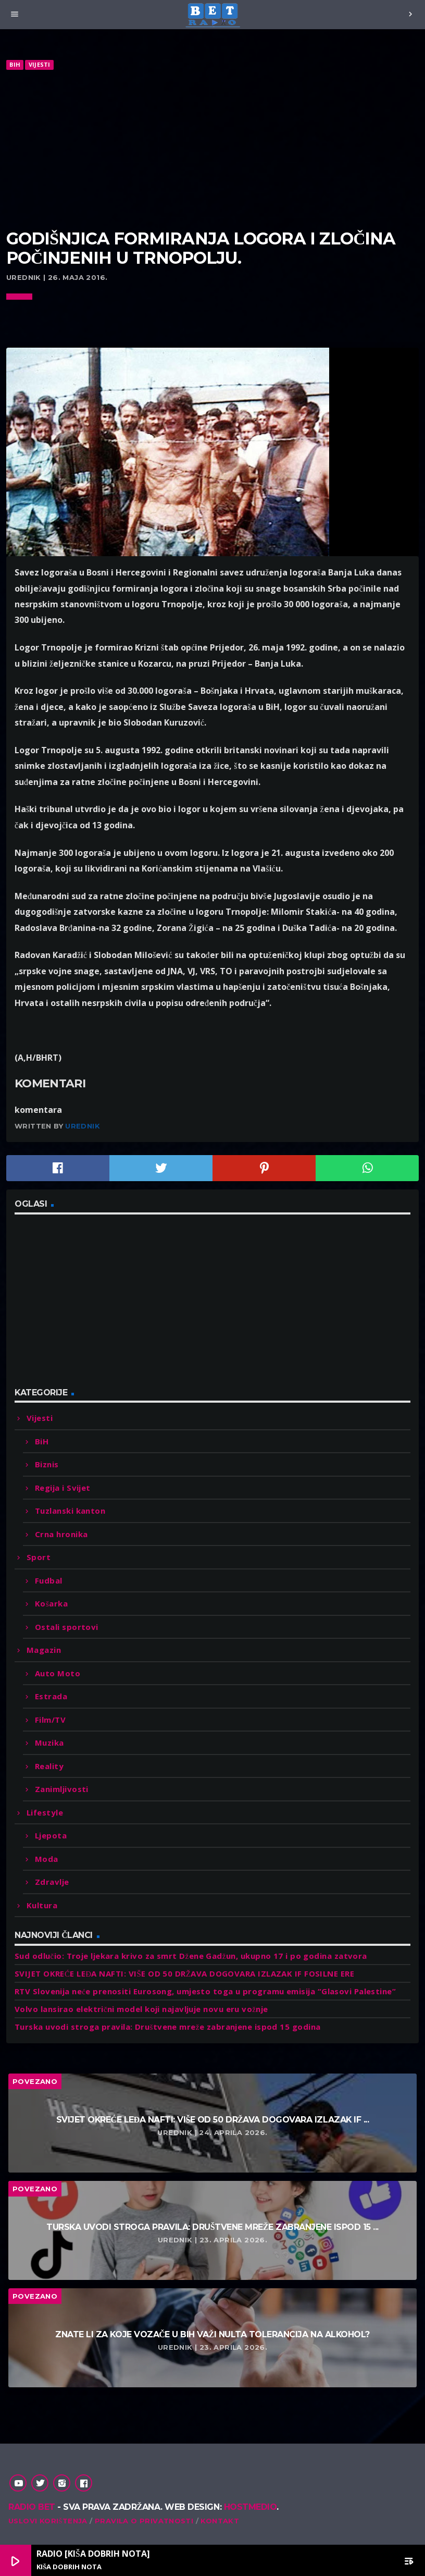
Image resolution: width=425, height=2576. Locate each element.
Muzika (49, 1742)
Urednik (82, 1126)
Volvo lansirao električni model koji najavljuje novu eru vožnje (141, 2009)
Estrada (51, 1696)
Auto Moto (57, 1673)
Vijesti (40, 64)
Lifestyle (45, 1812)
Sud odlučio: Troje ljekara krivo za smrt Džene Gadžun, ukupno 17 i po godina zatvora (191, 1956)
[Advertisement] (212, 150)
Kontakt (220, 2521)
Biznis (47, 1464)
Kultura (42, 1905)
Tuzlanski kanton (70, 1510)
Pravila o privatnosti (144, 2521)
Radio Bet (31, 2507)
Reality (49, 1766)
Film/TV (50, 1719)
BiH (14, 64)
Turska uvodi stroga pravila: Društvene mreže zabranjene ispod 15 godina (167, 2026)
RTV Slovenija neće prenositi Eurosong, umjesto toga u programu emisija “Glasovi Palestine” (205, 1991)
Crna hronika (61, 1534)
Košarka (51, 1603)
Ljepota (51, 1835)
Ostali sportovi (66, 1627)
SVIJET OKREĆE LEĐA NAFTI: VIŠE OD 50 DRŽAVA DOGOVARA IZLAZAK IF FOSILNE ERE (184, 1973)
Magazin (44, 1650)
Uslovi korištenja (48, 2521)
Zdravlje (52, 1881)
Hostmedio (250, 2507)
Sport (39, 1557)
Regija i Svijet (63, 1487)
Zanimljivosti (62, 1789)
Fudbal (49, 1580)
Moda (46, 1859)
